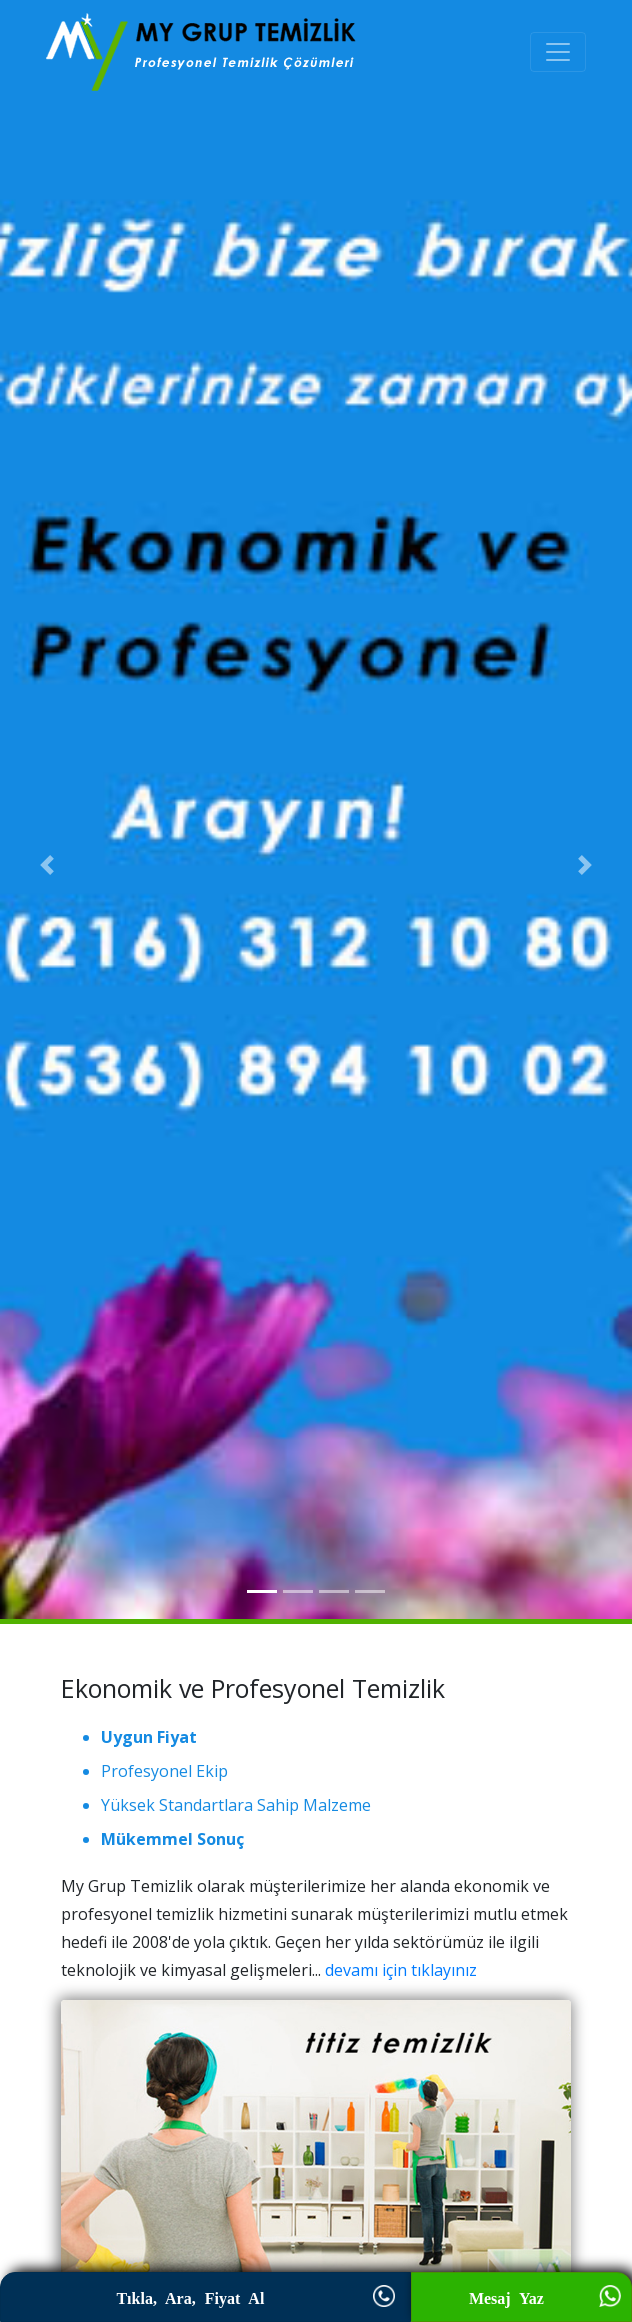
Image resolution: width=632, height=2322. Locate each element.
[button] (47, 864)
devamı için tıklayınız (401, 1970)
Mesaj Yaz (521, 2298)
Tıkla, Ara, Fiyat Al (205, 2298)
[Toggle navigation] (558, 52)
